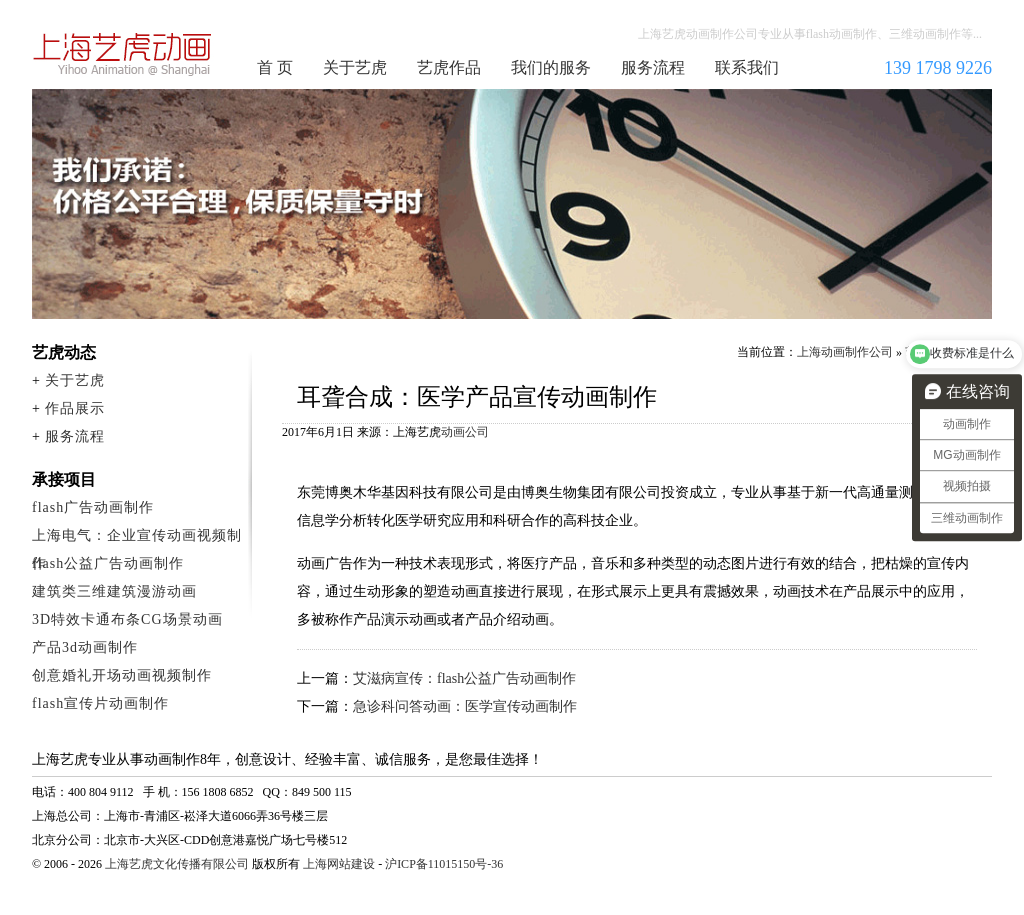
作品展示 (75, 408)
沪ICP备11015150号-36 (444, 864)
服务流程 (653, 67)
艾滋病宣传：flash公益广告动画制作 (464, 678)
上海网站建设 (339, 864)
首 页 (275, 67)
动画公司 (465, 432)
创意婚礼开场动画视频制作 (122, 675)
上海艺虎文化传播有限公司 (177, 864)
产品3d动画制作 (85, 647)
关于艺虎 (355, 67)
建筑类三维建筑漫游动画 (114, 591)
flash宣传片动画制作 (100, 703)
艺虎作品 (449, 67)
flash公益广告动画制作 (108, 563)
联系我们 (747, 67)
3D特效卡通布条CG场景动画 (127, 619)
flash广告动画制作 (93, 507)
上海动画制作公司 (123, 54)
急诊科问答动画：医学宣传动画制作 (465, 706)
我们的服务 (551, 67)
